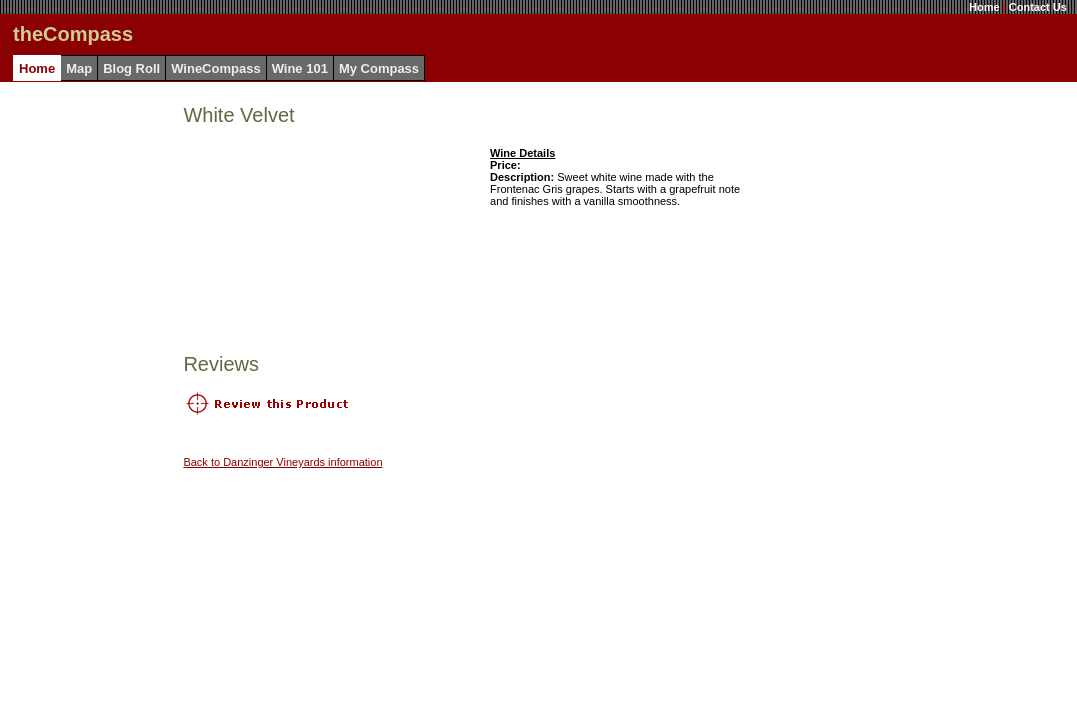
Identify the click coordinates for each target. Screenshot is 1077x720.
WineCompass (215, 68)
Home (984, 7)
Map (79, 68)
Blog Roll (131, 68)
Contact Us (1038, 7)
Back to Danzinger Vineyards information (282, 462)
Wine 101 (300, 68)
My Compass (379, 68)
